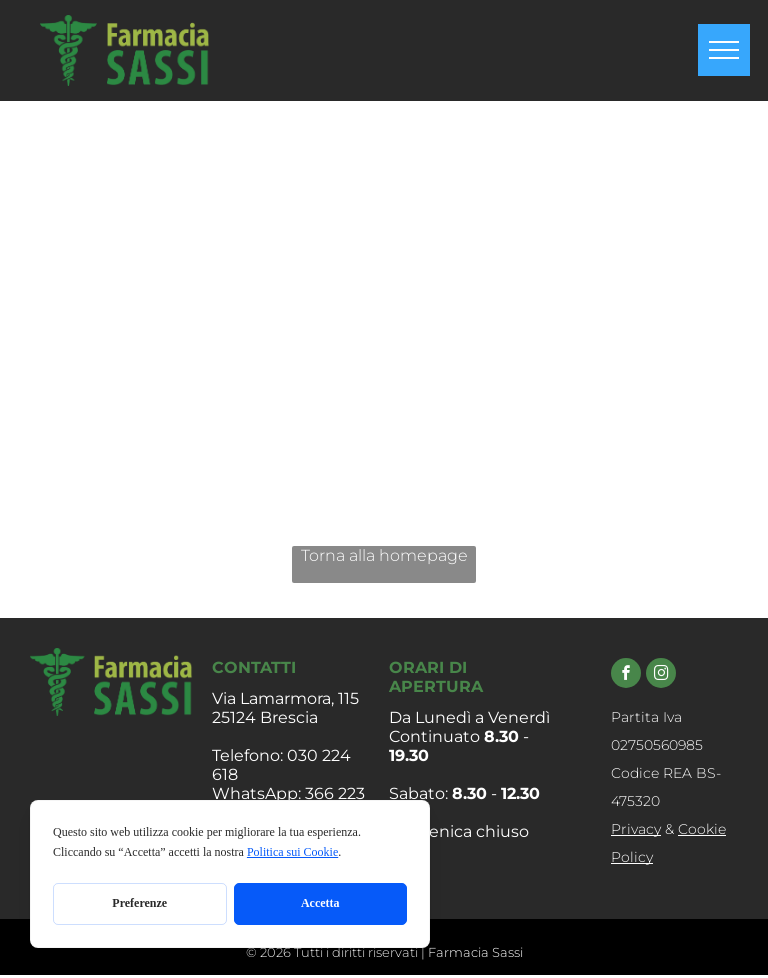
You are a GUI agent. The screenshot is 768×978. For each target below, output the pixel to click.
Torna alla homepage (384, 555)
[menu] (724, 50)
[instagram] (661, 675)
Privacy (636, 829)
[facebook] (626, 675)
